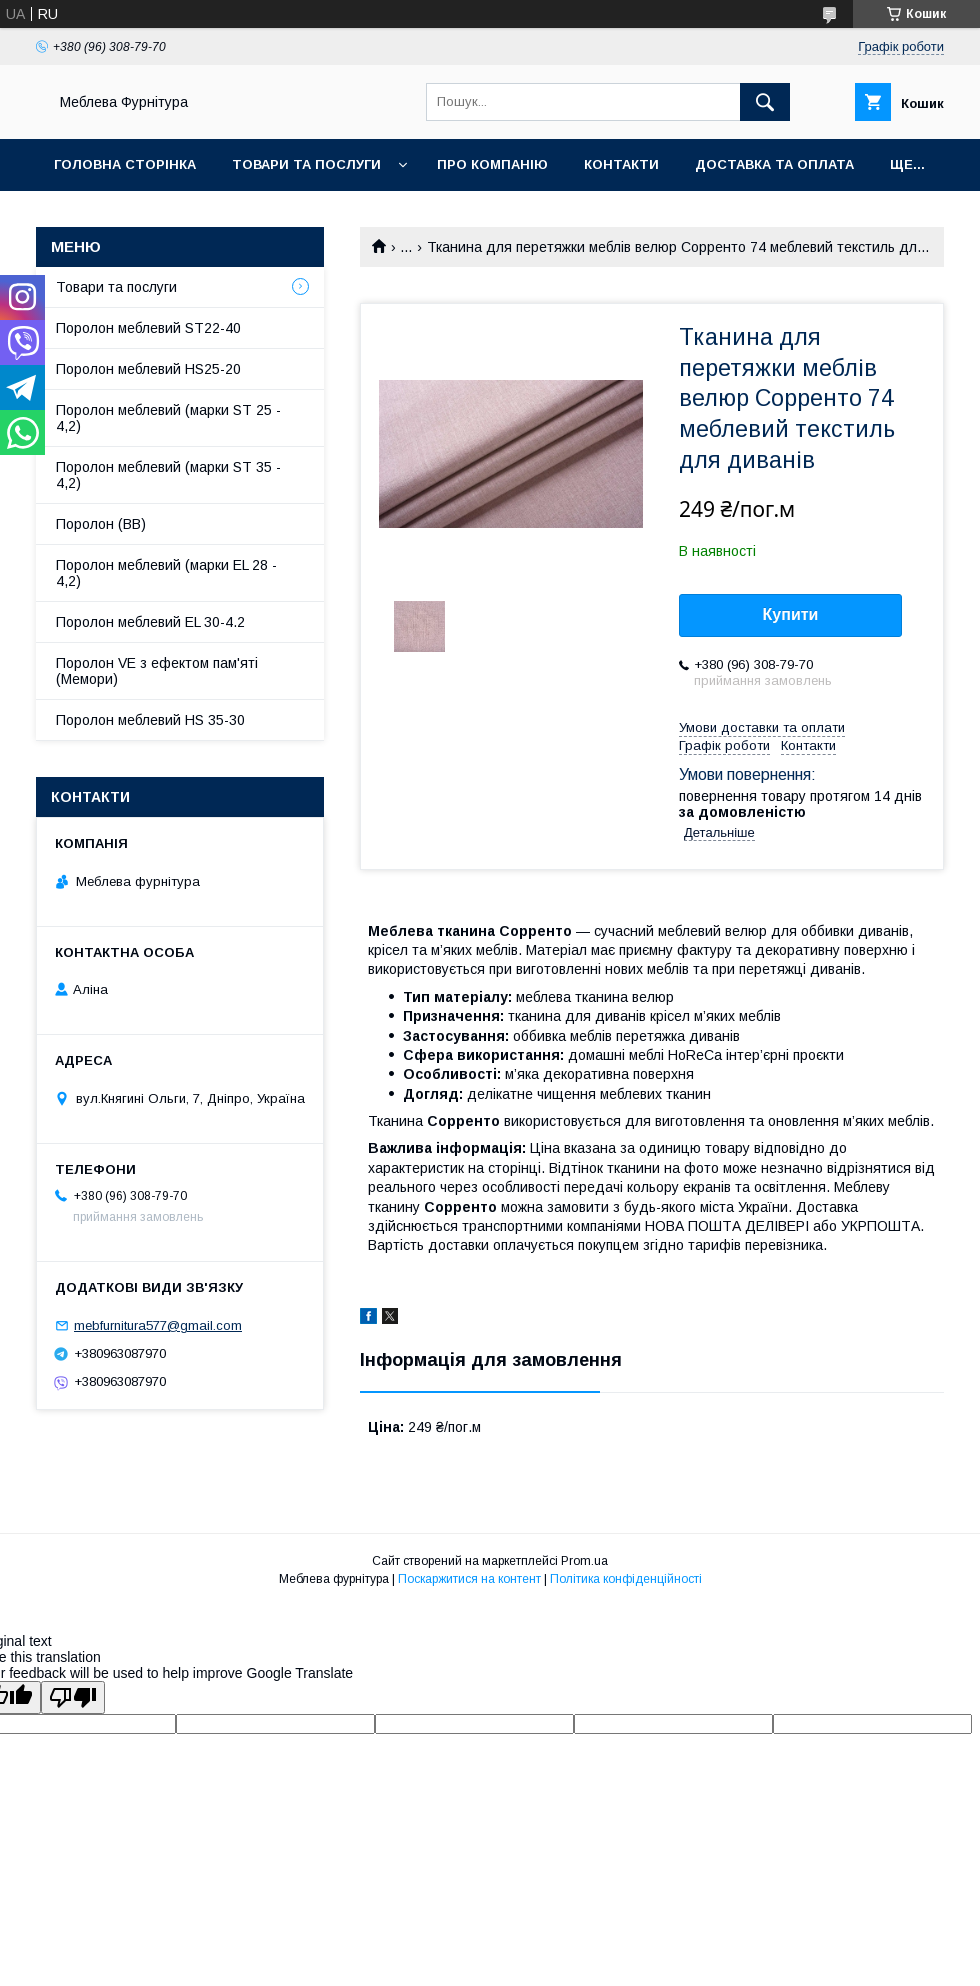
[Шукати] (765, 102)
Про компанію (492, 164)
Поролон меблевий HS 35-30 (150, 720)
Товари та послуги (306, 164)
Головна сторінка (125, 164)
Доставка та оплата (774, 164)
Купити (791, 614)
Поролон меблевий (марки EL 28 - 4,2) (166, 573)
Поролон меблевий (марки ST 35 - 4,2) (168, 475)
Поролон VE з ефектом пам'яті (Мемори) (157, 671)
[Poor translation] (73, 1697)
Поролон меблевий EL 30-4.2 (150, 622)
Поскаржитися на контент (469, 1579)
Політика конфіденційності (626, 1579)
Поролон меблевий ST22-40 (148, 328)
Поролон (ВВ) (101, 524)
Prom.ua (584, 1561)
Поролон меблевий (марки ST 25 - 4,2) (168, 418)
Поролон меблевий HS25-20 (148, 369)
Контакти (621, 164)
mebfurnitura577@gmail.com (158, 1325)
